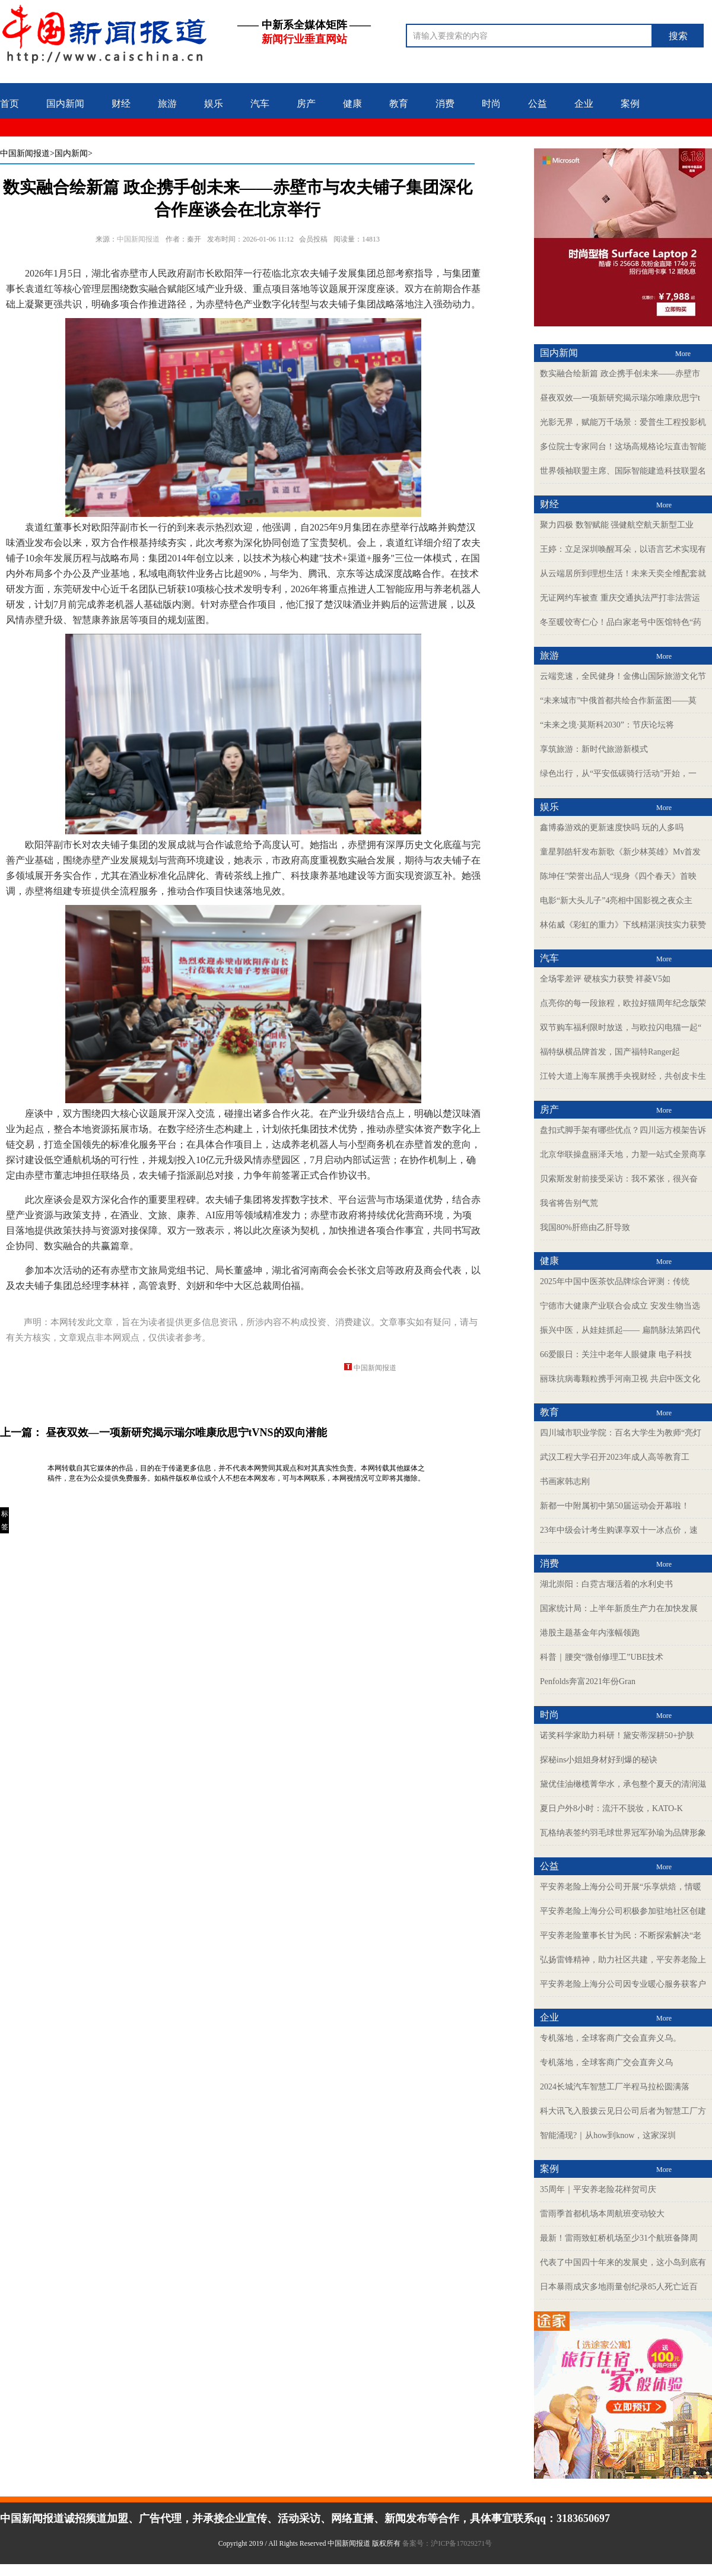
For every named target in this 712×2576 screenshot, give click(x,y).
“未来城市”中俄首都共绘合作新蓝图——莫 (618, 700)
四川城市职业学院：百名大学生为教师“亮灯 (620, 1432)
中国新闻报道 (25, 153)
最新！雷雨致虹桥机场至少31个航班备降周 (619, 2238)
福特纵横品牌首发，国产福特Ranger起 (610, 1051)
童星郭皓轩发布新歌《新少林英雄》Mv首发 (620, 851)
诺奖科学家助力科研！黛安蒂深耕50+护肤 (617, 1735)
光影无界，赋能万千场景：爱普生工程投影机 (623, 422)
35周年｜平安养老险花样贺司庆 (598, 2189)
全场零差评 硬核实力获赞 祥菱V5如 (605, 978)
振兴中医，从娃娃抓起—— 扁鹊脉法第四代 (620, 1330)
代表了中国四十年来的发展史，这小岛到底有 (623, 2262)
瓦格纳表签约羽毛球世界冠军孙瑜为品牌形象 (623, 1832)
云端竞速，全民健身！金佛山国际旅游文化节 (623, 676)
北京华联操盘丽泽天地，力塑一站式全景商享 (623, 1154)
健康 (352, 104)
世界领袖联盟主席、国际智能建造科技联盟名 (623, 470)
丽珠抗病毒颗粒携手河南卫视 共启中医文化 (620, 1378)
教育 (398, 104)
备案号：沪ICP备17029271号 (448, 2543)
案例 (630, 104)
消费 (445, 104)
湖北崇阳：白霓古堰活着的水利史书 (606, 1584)
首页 (9, 104)
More (683, 354)
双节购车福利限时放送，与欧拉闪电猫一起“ (620, 1027)
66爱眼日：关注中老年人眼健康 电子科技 (616, 1354)
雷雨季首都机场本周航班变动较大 (602, 2213)
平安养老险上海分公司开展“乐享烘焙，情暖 (620, 1886)
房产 (306, 104)
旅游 (167, 104)
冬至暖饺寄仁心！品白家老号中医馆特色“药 (620, 622)
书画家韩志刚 (565, 1481)
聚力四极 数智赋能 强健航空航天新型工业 (617, 524)
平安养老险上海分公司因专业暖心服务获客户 (623, 1984)
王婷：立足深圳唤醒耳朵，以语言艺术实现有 (623, 549)
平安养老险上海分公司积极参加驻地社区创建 (623, 1911)
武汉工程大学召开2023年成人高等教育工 (614, 1457)
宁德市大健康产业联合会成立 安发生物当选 (620, 1305)
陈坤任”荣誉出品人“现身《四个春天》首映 (618, 876)
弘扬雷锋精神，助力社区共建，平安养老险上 (623, 1959)
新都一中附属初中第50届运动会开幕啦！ (614, 1505)
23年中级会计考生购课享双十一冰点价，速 (619, 1530)
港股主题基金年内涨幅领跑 (590, 1632)
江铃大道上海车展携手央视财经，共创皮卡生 (623, 1076)
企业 (583, 104)
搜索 (678, 36)
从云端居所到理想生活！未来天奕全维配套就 (623, 573)
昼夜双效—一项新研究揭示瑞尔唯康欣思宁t (620, 397)
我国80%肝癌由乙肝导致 (585, 1227)
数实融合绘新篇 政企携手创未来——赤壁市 (620, 373)
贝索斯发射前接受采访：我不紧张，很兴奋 (619, 1178)
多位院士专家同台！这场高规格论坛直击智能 (623, 446)
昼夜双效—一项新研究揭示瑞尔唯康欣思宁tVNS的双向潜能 (186, 1432)
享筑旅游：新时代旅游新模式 (594, 749)
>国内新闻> (71, 153)
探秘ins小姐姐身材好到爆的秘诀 (598, 1759)
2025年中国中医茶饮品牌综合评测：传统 (614, 1281)
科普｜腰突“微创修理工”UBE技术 (601, 1657)
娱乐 (213, 104)
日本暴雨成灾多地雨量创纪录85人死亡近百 (619, 2286)
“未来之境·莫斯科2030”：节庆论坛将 (607, 724)
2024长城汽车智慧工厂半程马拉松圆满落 (614, 2086)
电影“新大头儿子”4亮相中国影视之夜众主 (616, 900)
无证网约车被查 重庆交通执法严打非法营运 (620, 597)
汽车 (259, 104)
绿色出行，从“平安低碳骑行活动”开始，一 (618, 773)
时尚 (491, 104)
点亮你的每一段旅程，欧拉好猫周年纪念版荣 (623, 1003)
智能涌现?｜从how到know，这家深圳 (608, 2135)
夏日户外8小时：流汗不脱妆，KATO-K (611, 1808)
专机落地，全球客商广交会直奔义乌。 (610, 2038)
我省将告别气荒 (569, 1203)
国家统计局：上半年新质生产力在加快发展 (619, 1608)
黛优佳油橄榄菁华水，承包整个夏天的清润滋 (623, 1784)
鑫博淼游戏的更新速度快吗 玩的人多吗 (612, 827)
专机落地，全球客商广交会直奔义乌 (606, 2062)
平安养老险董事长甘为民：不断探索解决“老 (620, 1935)
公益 (537, 104)
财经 (121, 104)
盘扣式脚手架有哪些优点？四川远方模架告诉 (623, 1130)
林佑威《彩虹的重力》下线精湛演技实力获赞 (623, 924)
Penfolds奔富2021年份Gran (587, 1681)
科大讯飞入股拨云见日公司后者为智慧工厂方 (623, 2111)
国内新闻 (65, 104)
